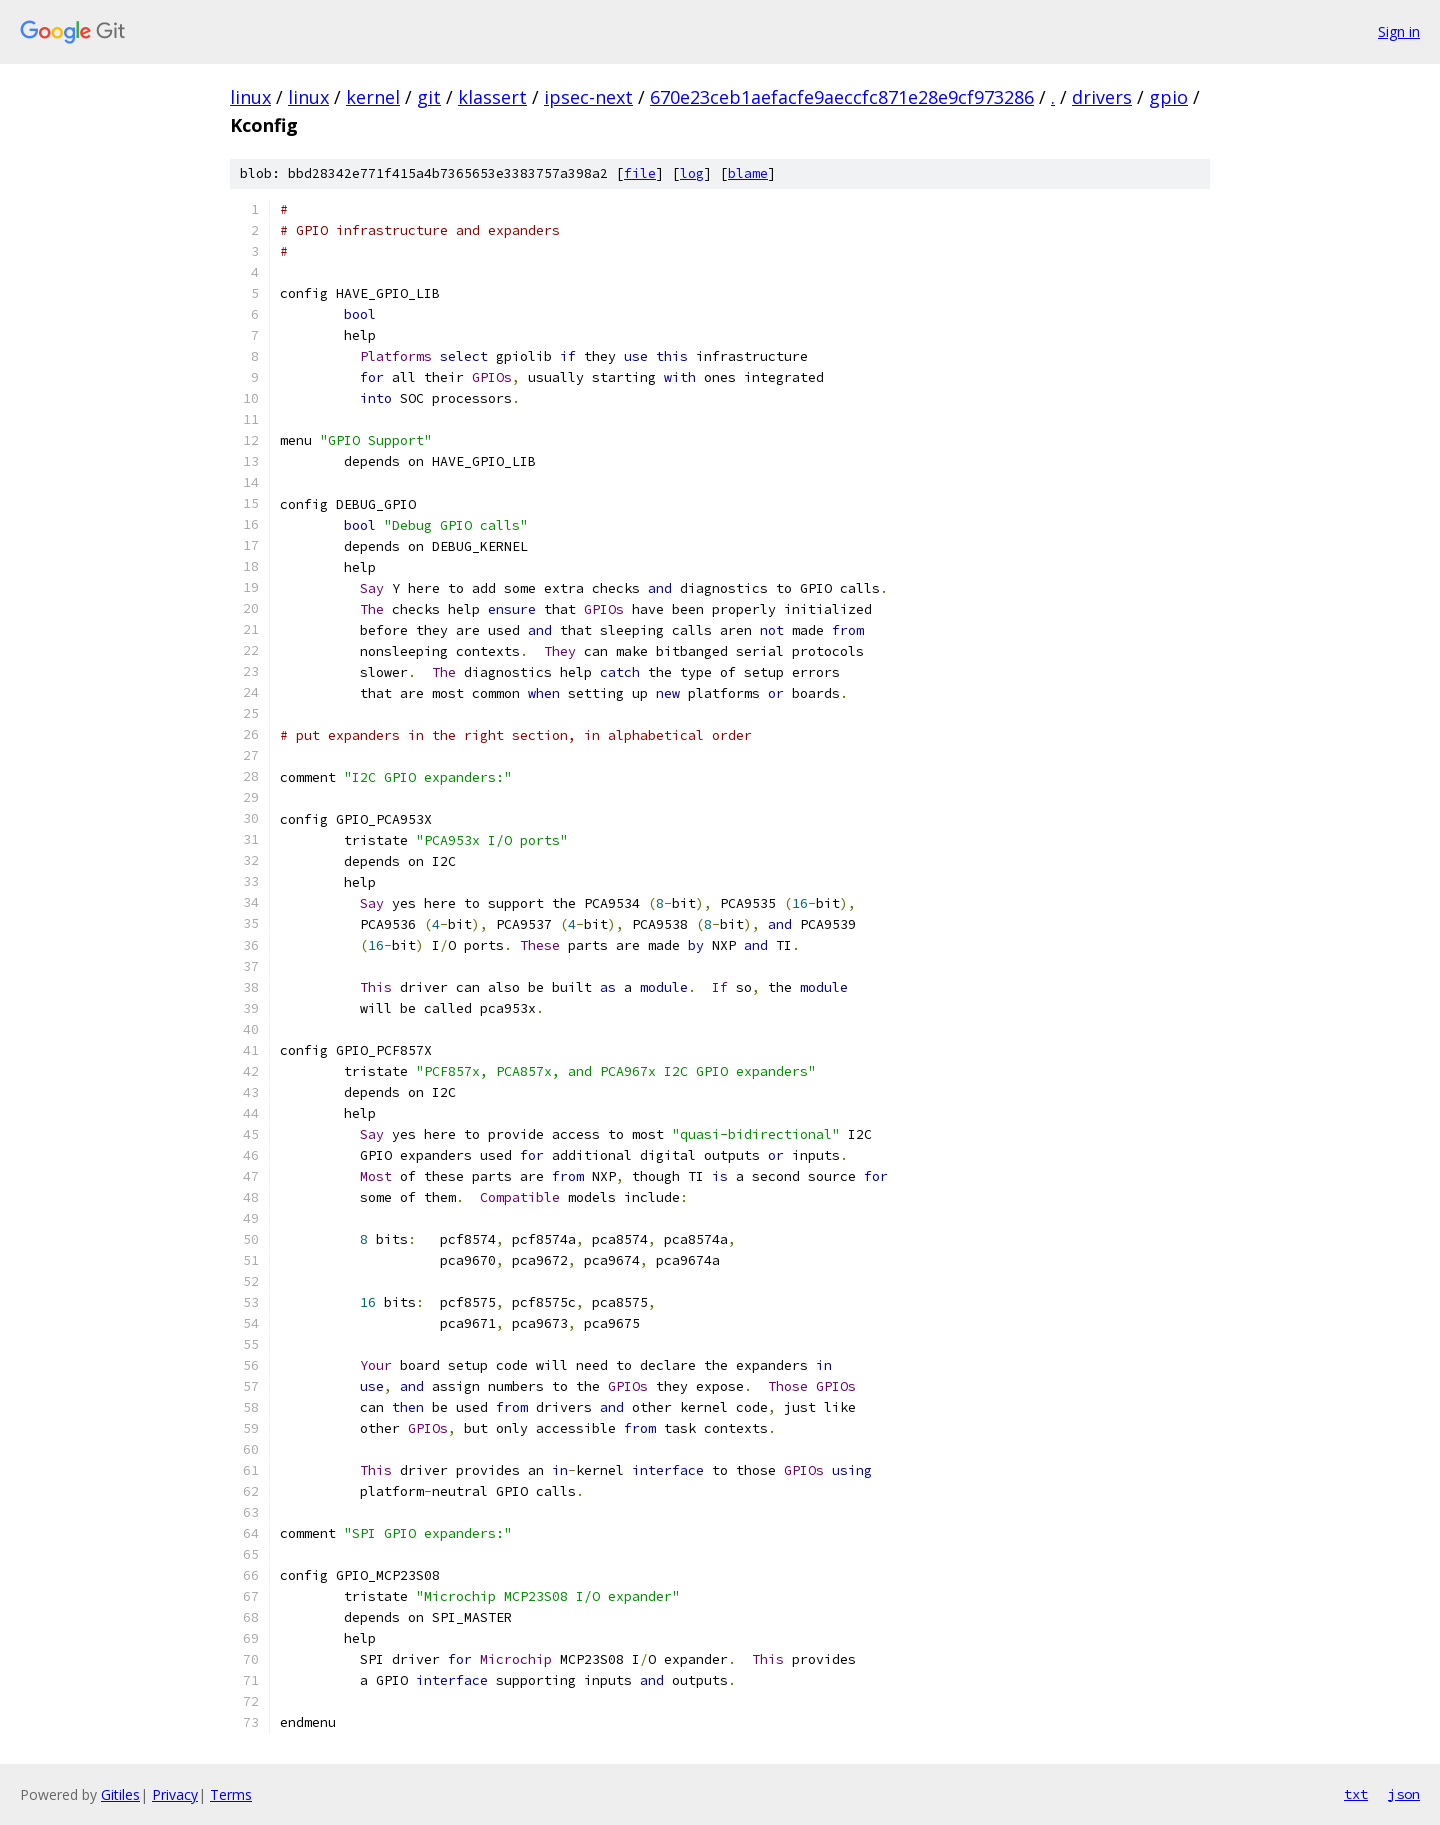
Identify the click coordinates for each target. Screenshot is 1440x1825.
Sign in (1399, 31)
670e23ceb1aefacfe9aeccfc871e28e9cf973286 (842, 97)
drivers (1102, 97)
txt (1356, 1794)
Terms (231, 1794)
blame (748, 173)
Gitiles (120, 1794)
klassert (492, 97)
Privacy (175, 1794)
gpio (1168, 97)
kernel (373, 97)
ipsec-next (588, 97)
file (640, 173)
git (429, 97)
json (1404, 1794)
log (692, 173)
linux (250, 97)
